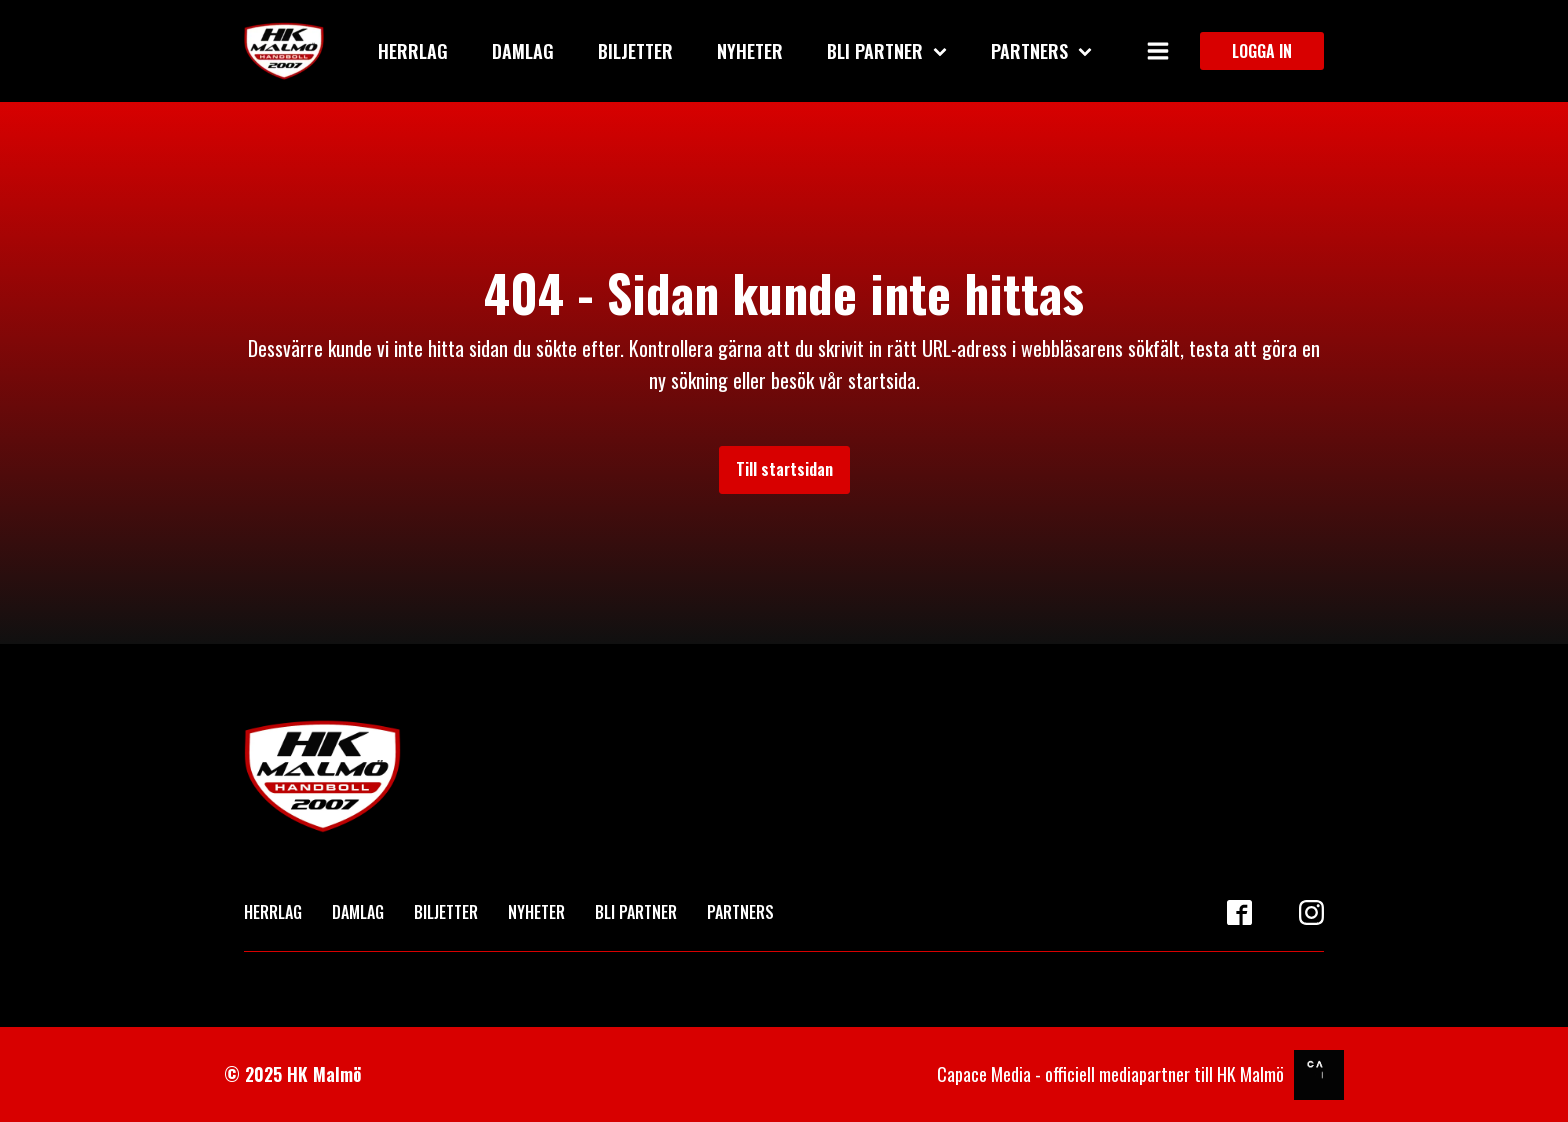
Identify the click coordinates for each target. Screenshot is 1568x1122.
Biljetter (635, 51)
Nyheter (750, 51)
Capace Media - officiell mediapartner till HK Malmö (1110, 1074)
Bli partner (887, 51)
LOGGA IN (1262, 51)
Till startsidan (784, 469)
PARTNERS (740, 912)
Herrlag (413, 51)
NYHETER (536, 912)
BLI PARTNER (636, 912)
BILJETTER (446, 912)
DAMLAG (358, 912)
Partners (1041, 51)
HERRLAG (273, 912)
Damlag (523, 51)
